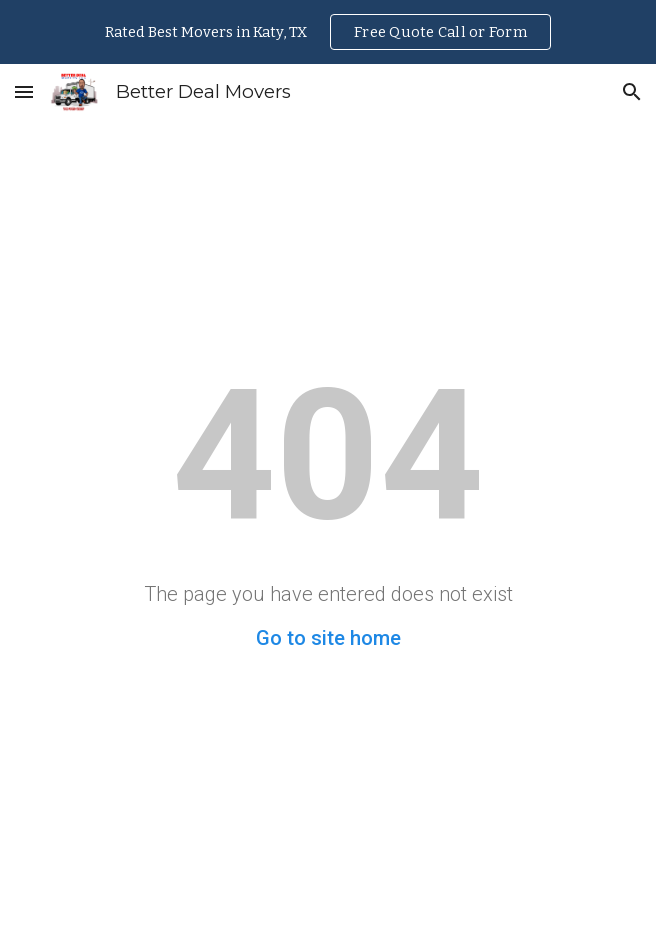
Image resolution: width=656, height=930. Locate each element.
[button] (24, 91)
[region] (328, 32)
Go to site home (328, 638)
